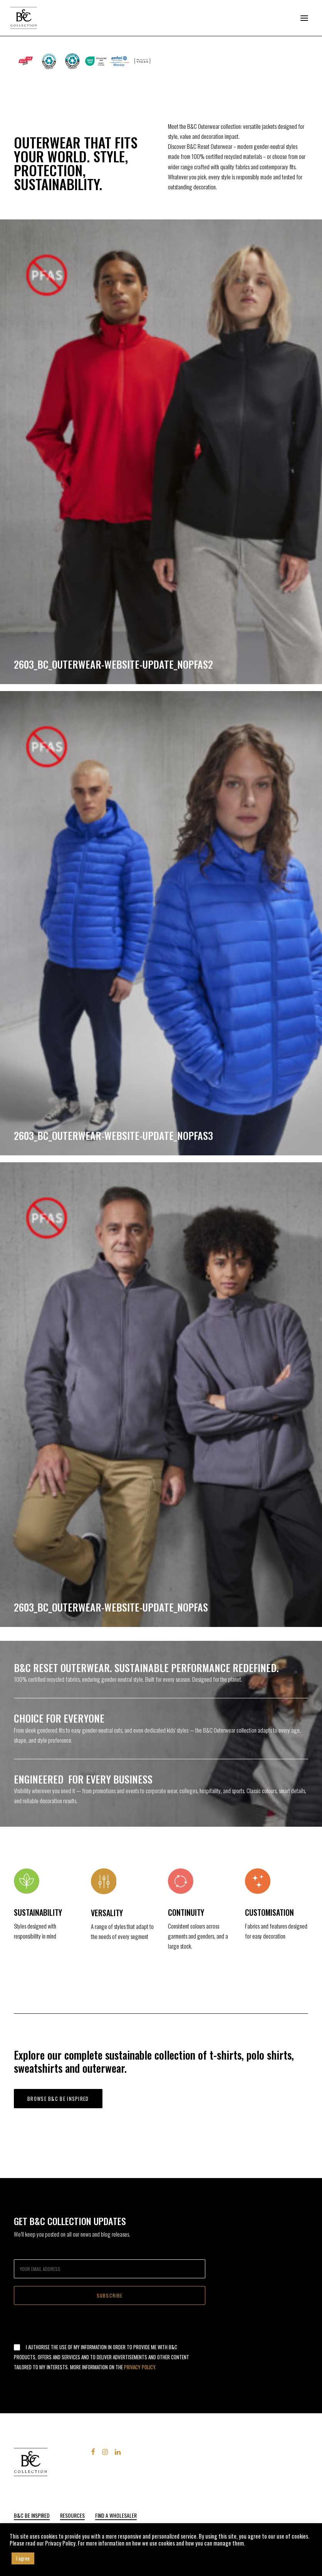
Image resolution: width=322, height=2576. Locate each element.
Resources (72, 2515)
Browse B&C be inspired (58, 2098)
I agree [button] (23, 2558)
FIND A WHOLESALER (116, 2515)
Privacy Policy (139, 2367)
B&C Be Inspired (32, 2515)
